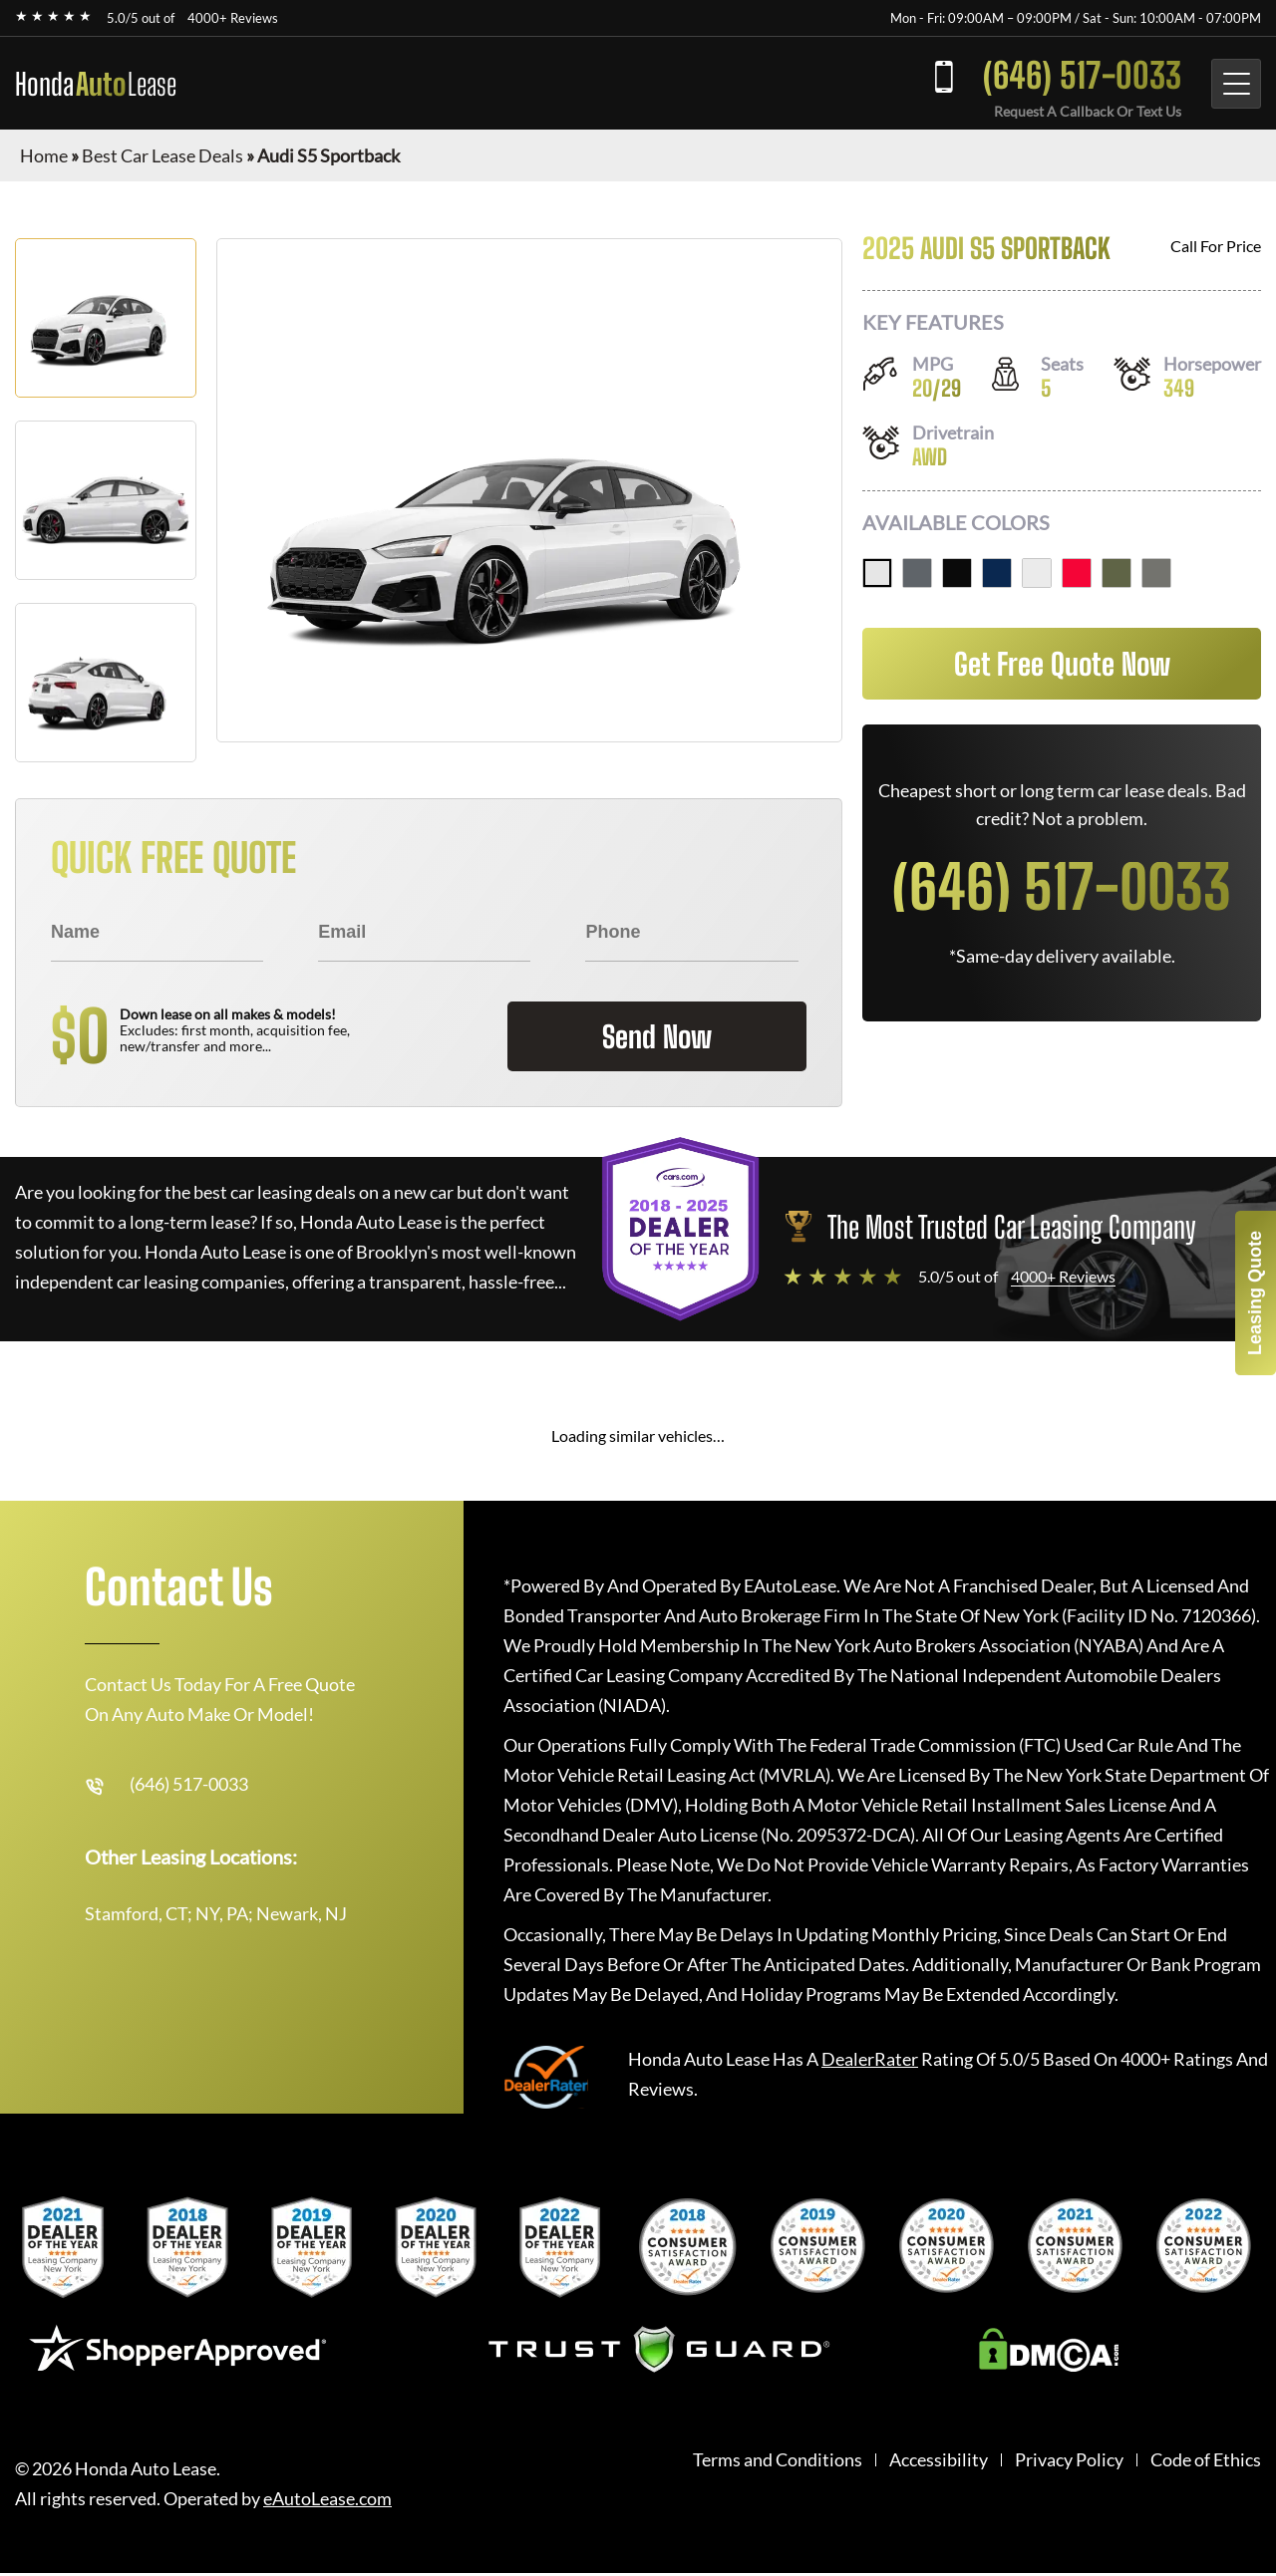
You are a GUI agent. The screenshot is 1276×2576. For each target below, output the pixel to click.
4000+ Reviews (232, 18)
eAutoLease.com (327, 2498)
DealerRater (869, 2059)
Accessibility (938, 2459)
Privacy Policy (1069, 2459)
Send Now (657, 1036)
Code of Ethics (1205, 2459)
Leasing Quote (1255, 1293)
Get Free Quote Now (1062, 664)
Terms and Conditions (777, 2459)
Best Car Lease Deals (162, 155)
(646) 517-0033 (1082, 75)
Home (44, 155)
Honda (95, 84)
